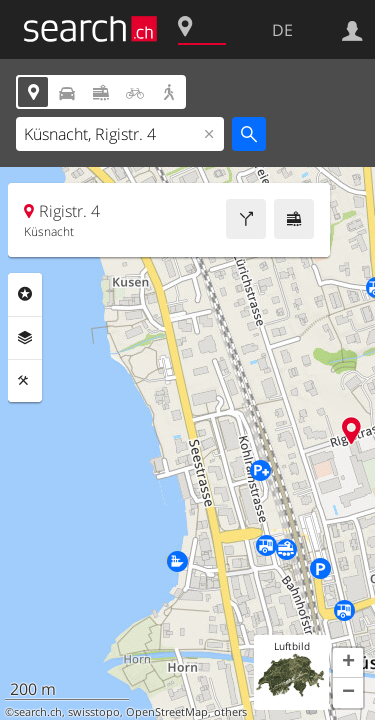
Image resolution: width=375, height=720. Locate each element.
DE (282, 30)
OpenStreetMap (167, 712)
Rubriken (25, 294)
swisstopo (94, 712)
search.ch (38, 712)
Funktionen (25, 381)
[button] (348, 663)
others (230, 712)
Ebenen (25, 338)
